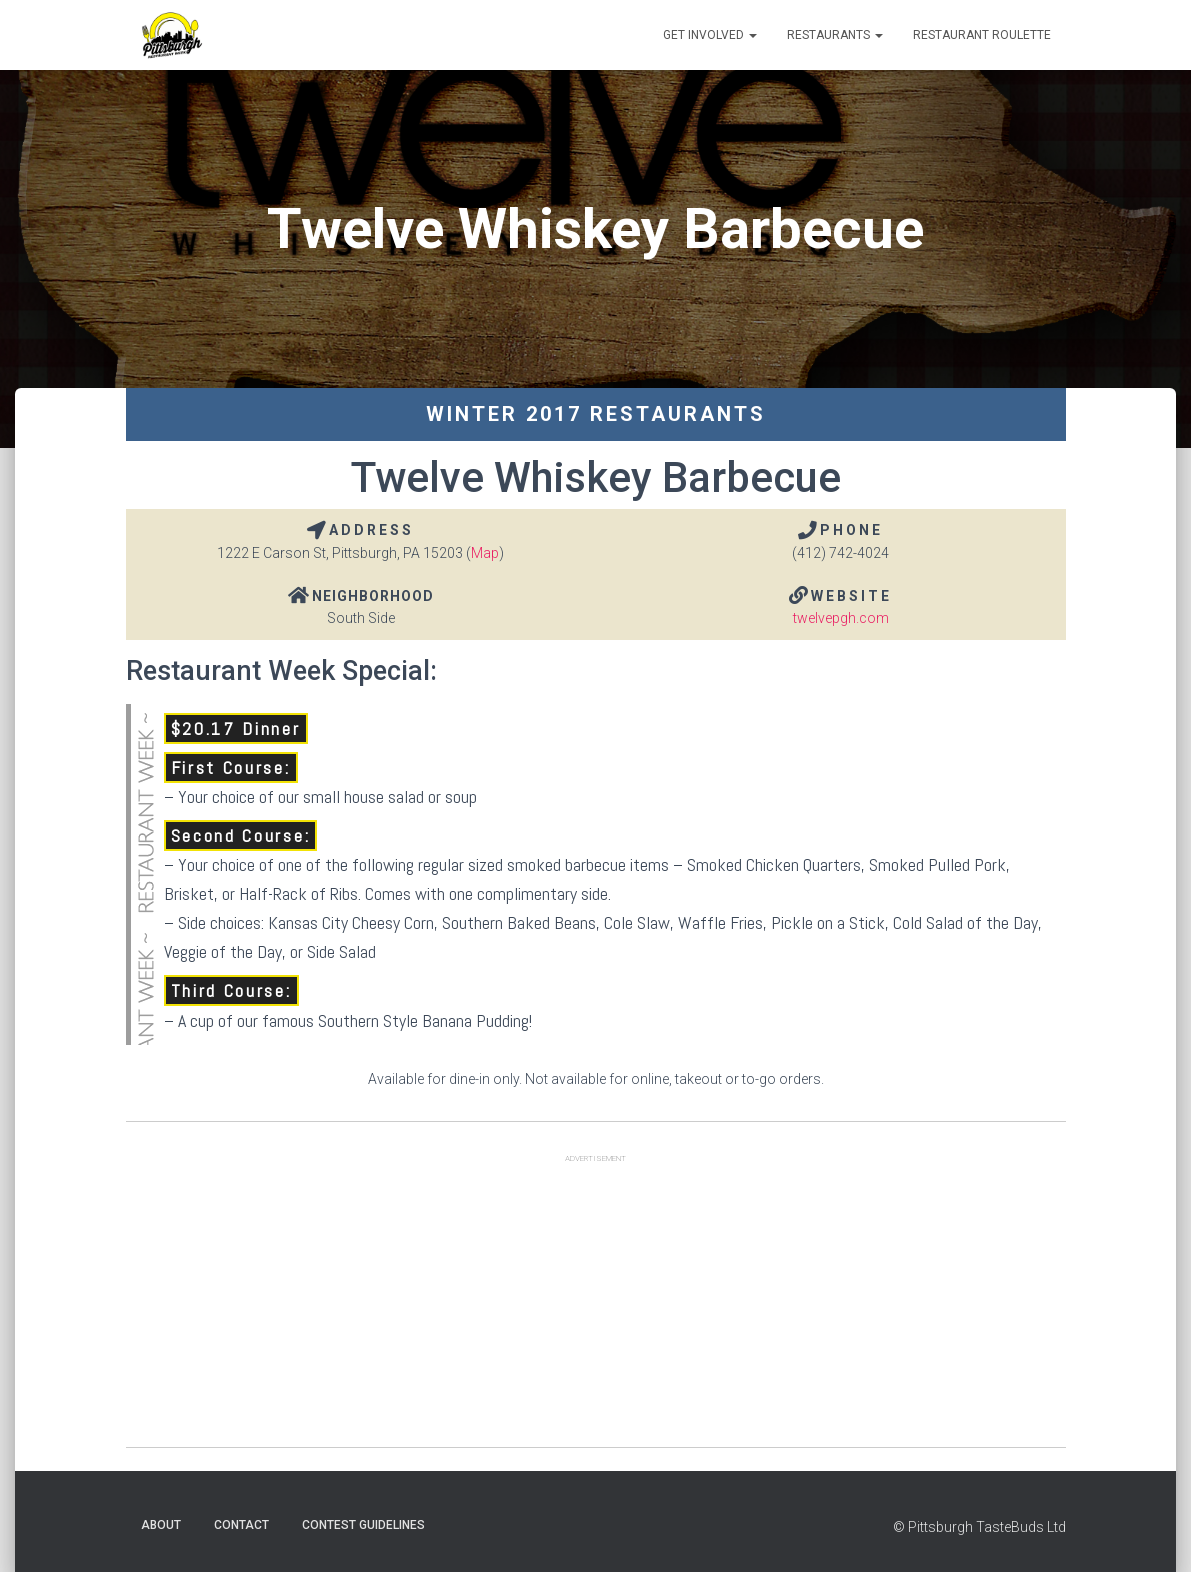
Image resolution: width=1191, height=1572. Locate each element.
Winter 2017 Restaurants (596, 414)
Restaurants (835, 35)
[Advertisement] (596, 1307)
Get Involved (710, 35)
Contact (241, 1525)
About (161, 1525)
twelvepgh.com (841, 618)
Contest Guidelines (363, 1525)
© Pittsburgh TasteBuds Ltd (979, 1527)
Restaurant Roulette (982, 35)
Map (485, 553)
